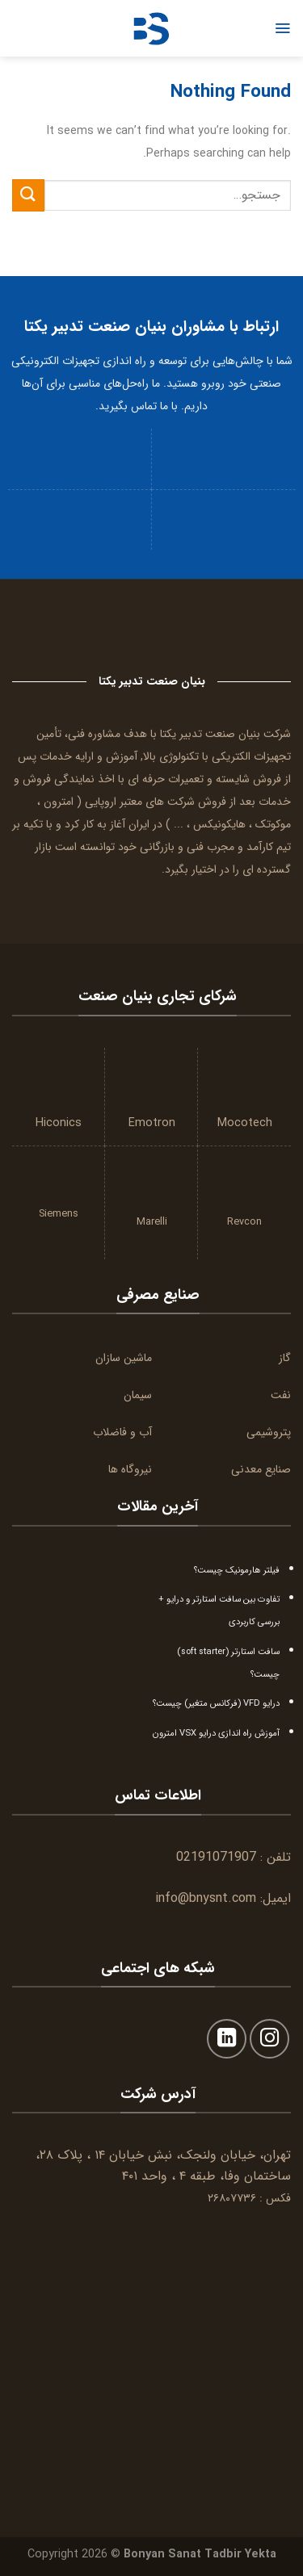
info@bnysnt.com (205, 1898)
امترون (59, 801)
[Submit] (28, 195)
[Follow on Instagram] (269, 2039)
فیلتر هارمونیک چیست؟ (237, 1570)
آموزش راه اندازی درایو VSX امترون (216, 1733)
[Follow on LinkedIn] (226, 2039)
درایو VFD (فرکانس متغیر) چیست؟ (216, 1703)
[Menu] (282, 28)
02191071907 (216, 1857)
